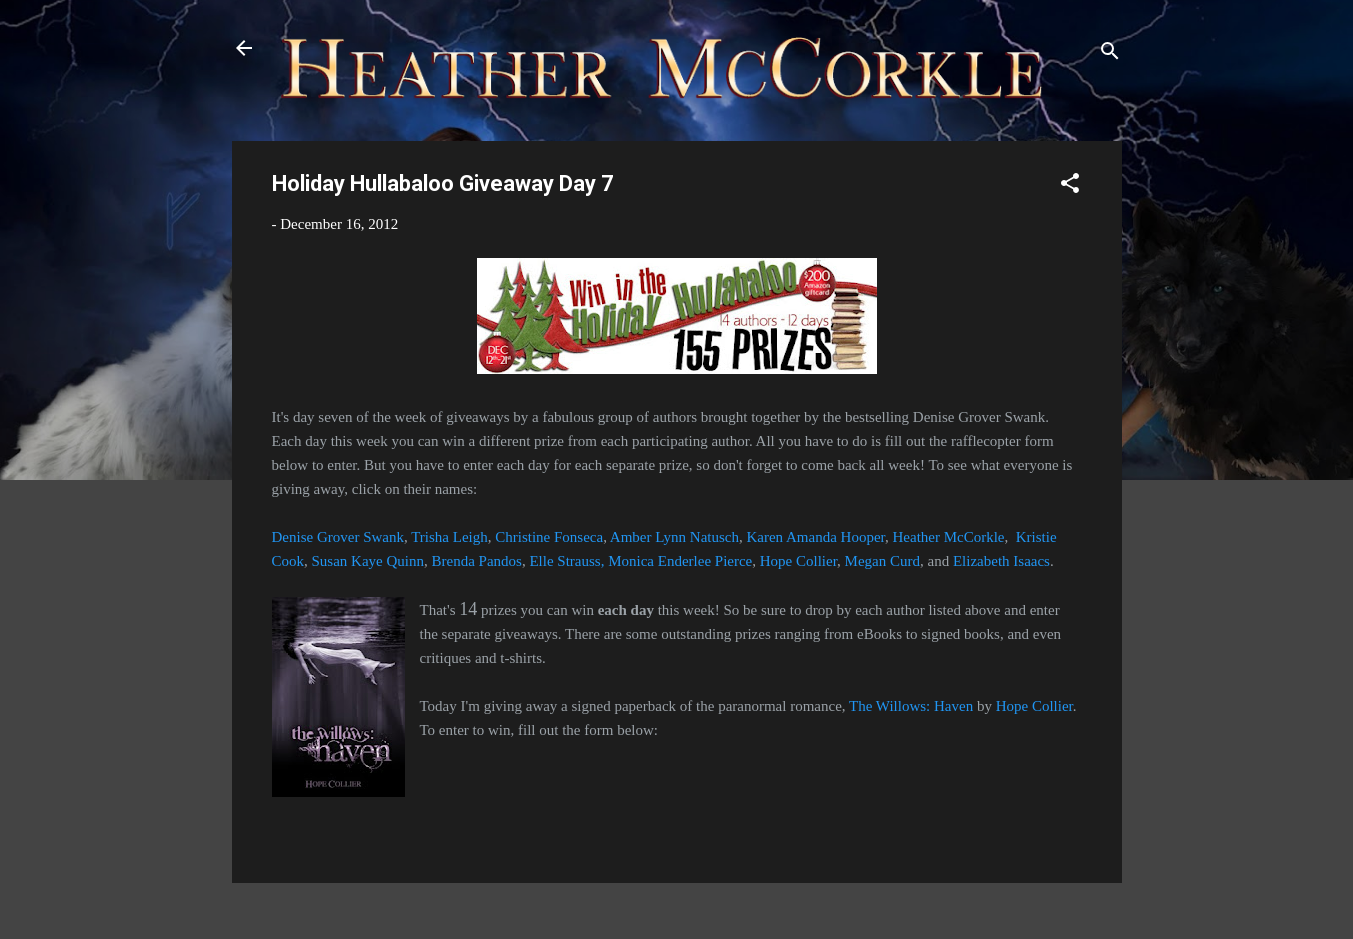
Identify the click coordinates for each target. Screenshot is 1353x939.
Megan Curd (882, 561)
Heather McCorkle (948, 537)
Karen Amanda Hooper (815, 537)
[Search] (1110, 54)
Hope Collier (798, 561)
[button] (1070, 186)
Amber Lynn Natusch (674, 537)
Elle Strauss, (566, 561)
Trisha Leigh (449, 537)
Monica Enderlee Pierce (680, 561)
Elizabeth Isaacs (1001, 561)
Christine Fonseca (549, 537)
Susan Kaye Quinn (368, 561)
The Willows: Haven (911, 706)
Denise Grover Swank (338, 537)
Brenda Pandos (477, 561)
